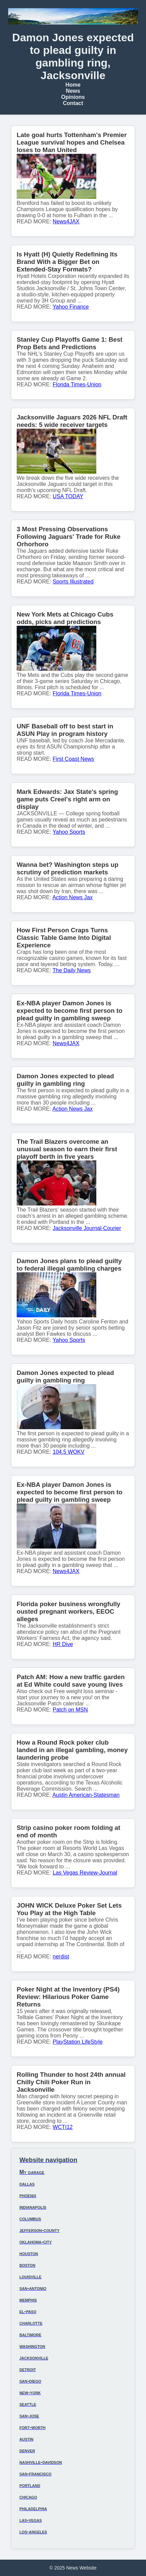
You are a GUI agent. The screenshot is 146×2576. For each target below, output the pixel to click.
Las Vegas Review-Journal (85, 1873)
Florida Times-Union (77, 384)
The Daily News (72, 970)
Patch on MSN (70, 1710)
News (73, 91)
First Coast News (73, 759)
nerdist (61, 1956)
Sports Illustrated (73, 581)
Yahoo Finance (71, 307)
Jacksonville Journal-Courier (87, 1228)
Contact (73, 103)
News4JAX (66, 221)
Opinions (73, 97)
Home (72, 85)
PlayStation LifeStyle (78, 2042)
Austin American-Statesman (85, 1795)
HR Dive (63, 1644)
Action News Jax (72, 897)
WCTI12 (63, 2127)
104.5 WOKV (68, 1452)
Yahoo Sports (69, 832)
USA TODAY (68, 496)
